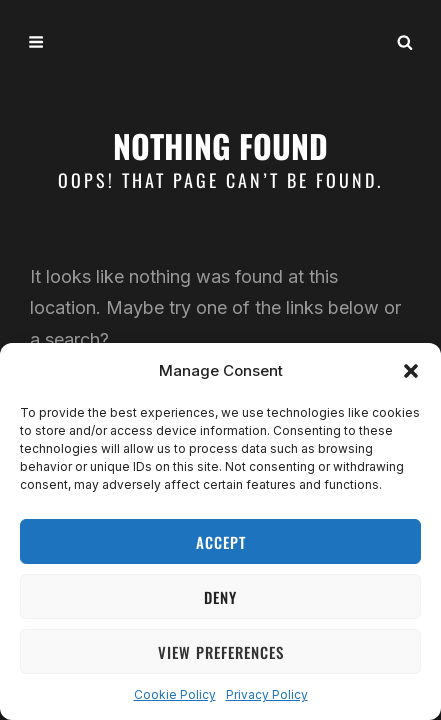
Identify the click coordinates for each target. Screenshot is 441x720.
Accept (221, 542)
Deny (220, 597)
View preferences (221, 652)
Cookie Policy (175, 694)
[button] (411, 371)
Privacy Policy (267, 694)
